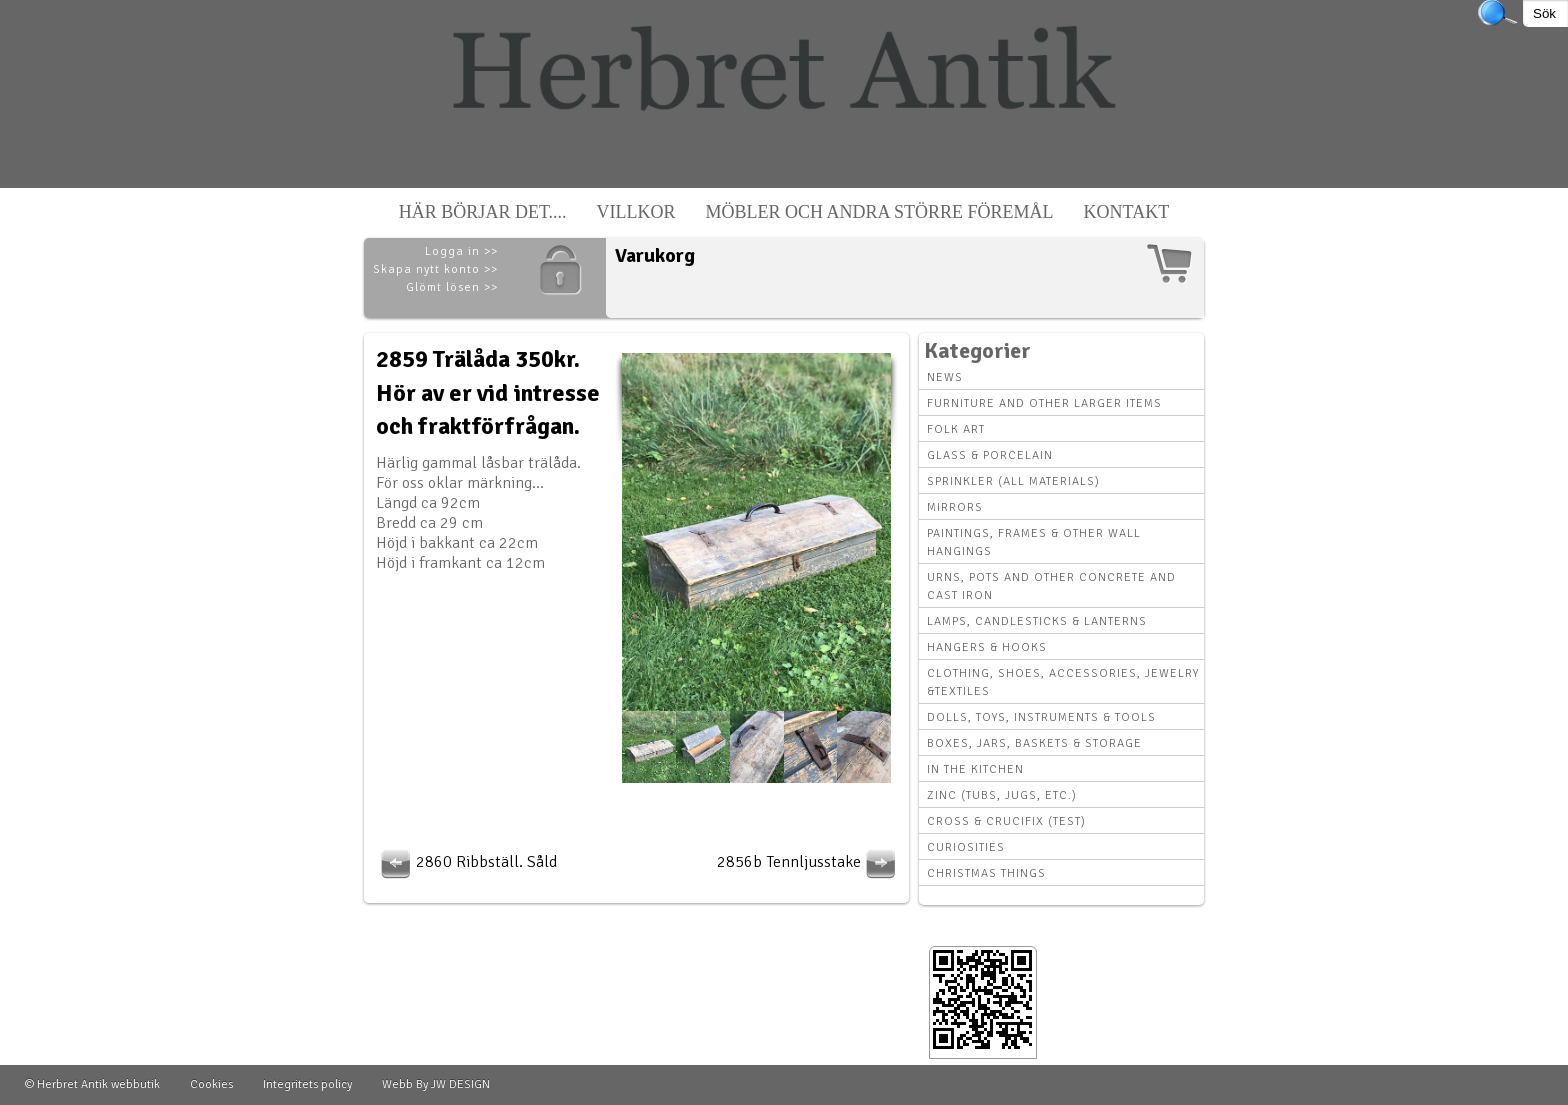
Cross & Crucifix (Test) (1006, 821)
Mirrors (955, 507)
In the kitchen (975, 769)
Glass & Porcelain (990, 455)
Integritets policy (307, 1084)
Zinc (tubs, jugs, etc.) (1002, 795)
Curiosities (966, 847)
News (945, 377)
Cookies (211, 1084)
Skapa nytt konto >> (435, 269)
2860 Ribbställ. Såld (466, 862)
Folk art (956, 429)
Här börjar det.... (483, 212)
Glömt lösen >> (452, 287)
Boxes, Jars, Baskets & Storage (1034, 743)
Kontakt (1127, 212)
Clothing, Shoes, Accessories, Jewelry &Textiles (1063, 682)
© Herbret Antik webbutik (92, 1084)
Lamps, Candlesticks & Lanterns (1037, 621)
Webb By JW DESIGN (436, 1084)
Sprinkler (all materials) (1013, 481)
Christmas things (986, 873)
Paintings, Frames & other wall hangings (1034, 542)
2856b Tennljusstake (809, 862)
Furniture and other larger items (1044, 403)
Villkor (636, 212)
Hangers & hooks (987, 647)
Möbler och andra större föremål (880, 212)
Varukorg (655, 255)
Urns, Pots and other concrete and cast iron (1051, 586)
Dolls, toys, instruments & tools (1041, 717)
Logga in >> (461, 251)
